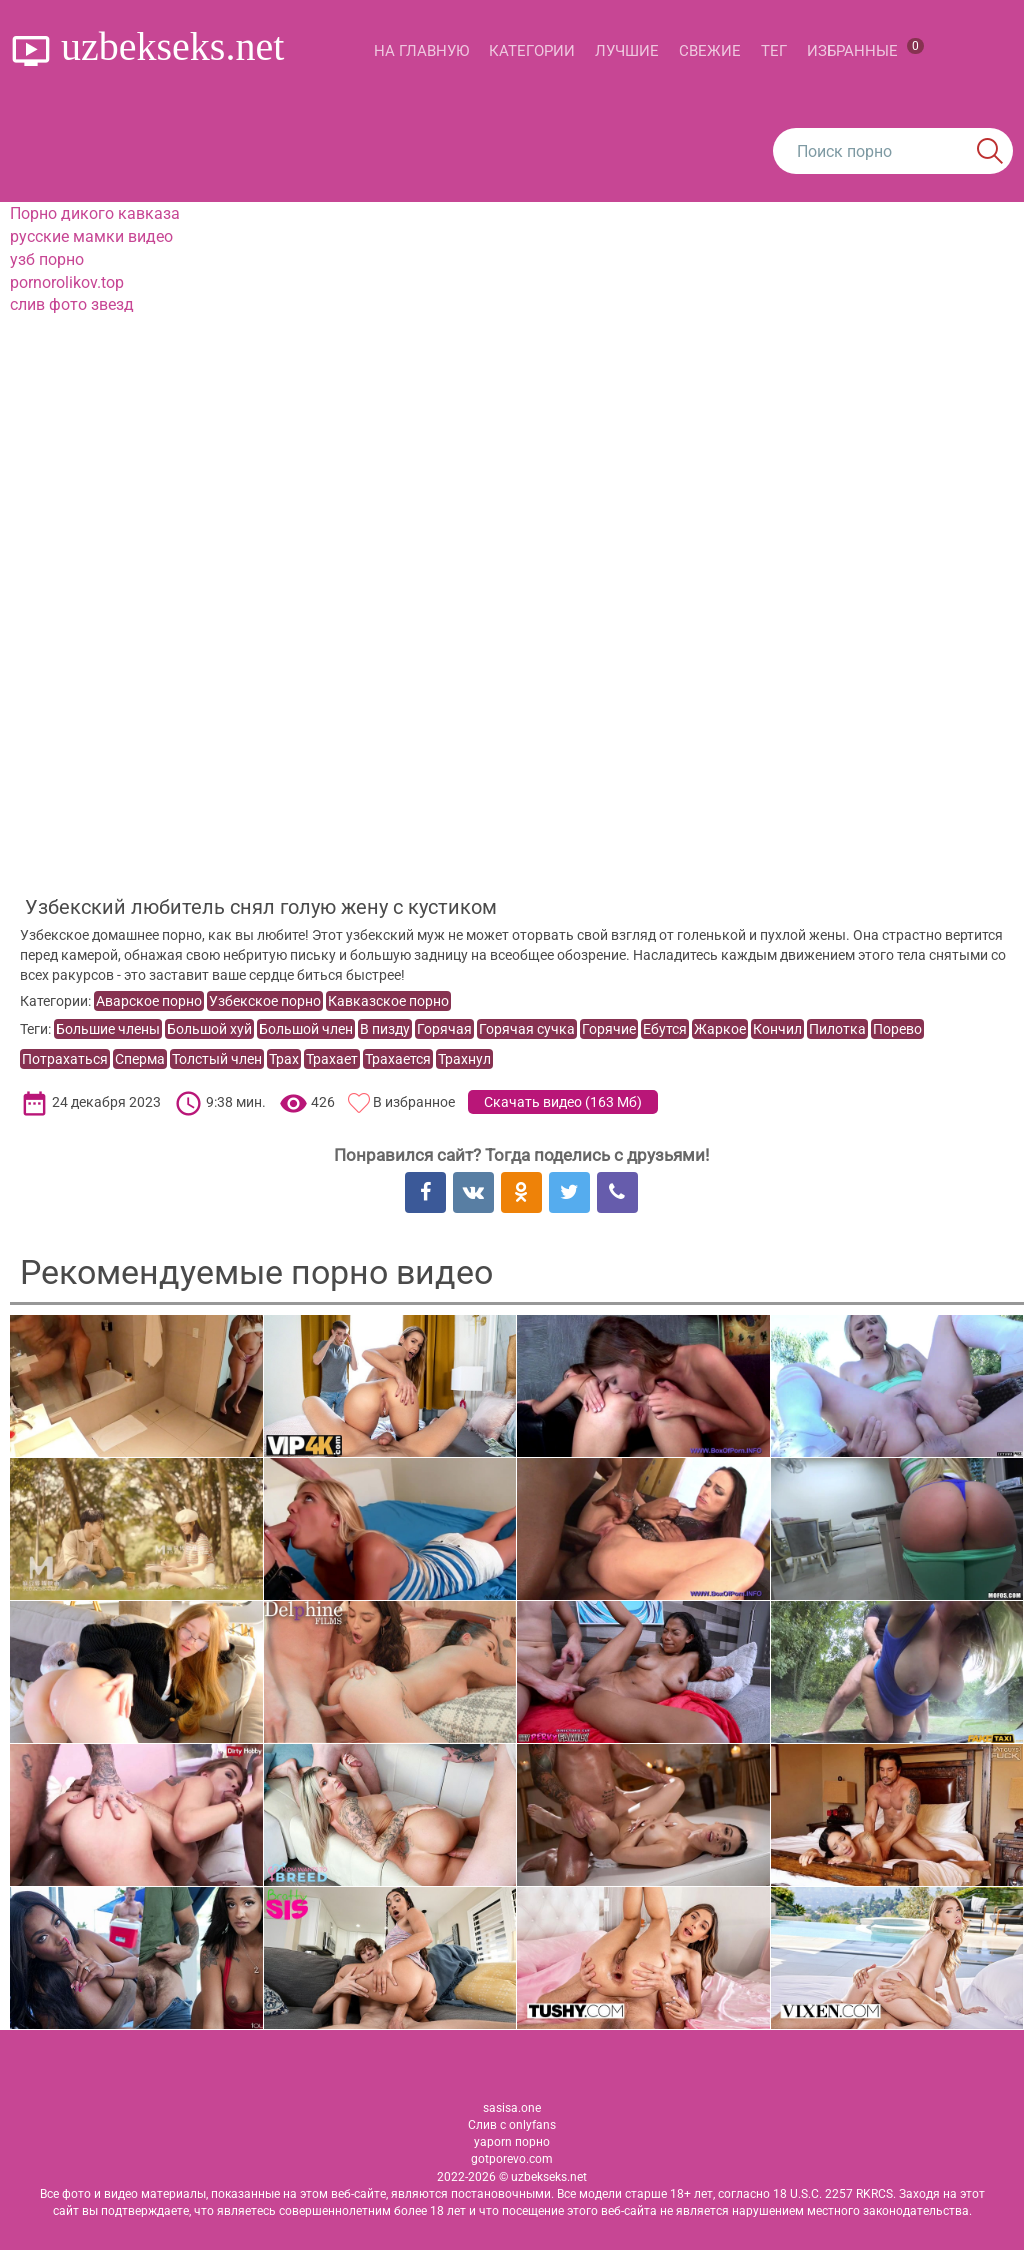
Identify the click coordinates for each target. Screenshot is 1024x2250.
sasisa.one (512, 2108)
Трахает (332, 1059)
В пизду (385, 1029)
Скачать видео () (563, 1102)
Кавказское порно (388, 1001)
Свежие (710, 51)
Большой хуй (209, 1029)
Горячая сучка (527, 1029)
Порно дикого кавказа (95, 213)
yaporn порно (512, 2142)
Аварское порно (149, 1001)
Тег (774, 51)
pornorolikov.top (67, 282)
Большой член (306, 1029)
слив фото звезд (72, 304)
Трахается (398, 1059)
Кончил (777, 1029)
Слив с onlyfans (512, 2125)
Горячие (609, 1029)
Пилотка (837, 1029)
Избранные (865, 49)
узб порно (47, 259)
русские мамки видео (91, 236)
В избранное (414, 1102)
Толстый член (217, 1059)
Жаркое (720, 1029)
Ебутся (665, 1029)
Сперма (140, 1059)
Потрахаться (65, 1059)
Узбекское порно (265, 1001)
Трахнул (464, 1059)
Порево (897, 1029)
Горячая (444, 1029)
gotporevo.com (512, 2159)
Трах (284, 1059)
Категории (532, 51)
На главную (421, 51)
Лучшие (627, 51)
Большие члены (108, 1029)
